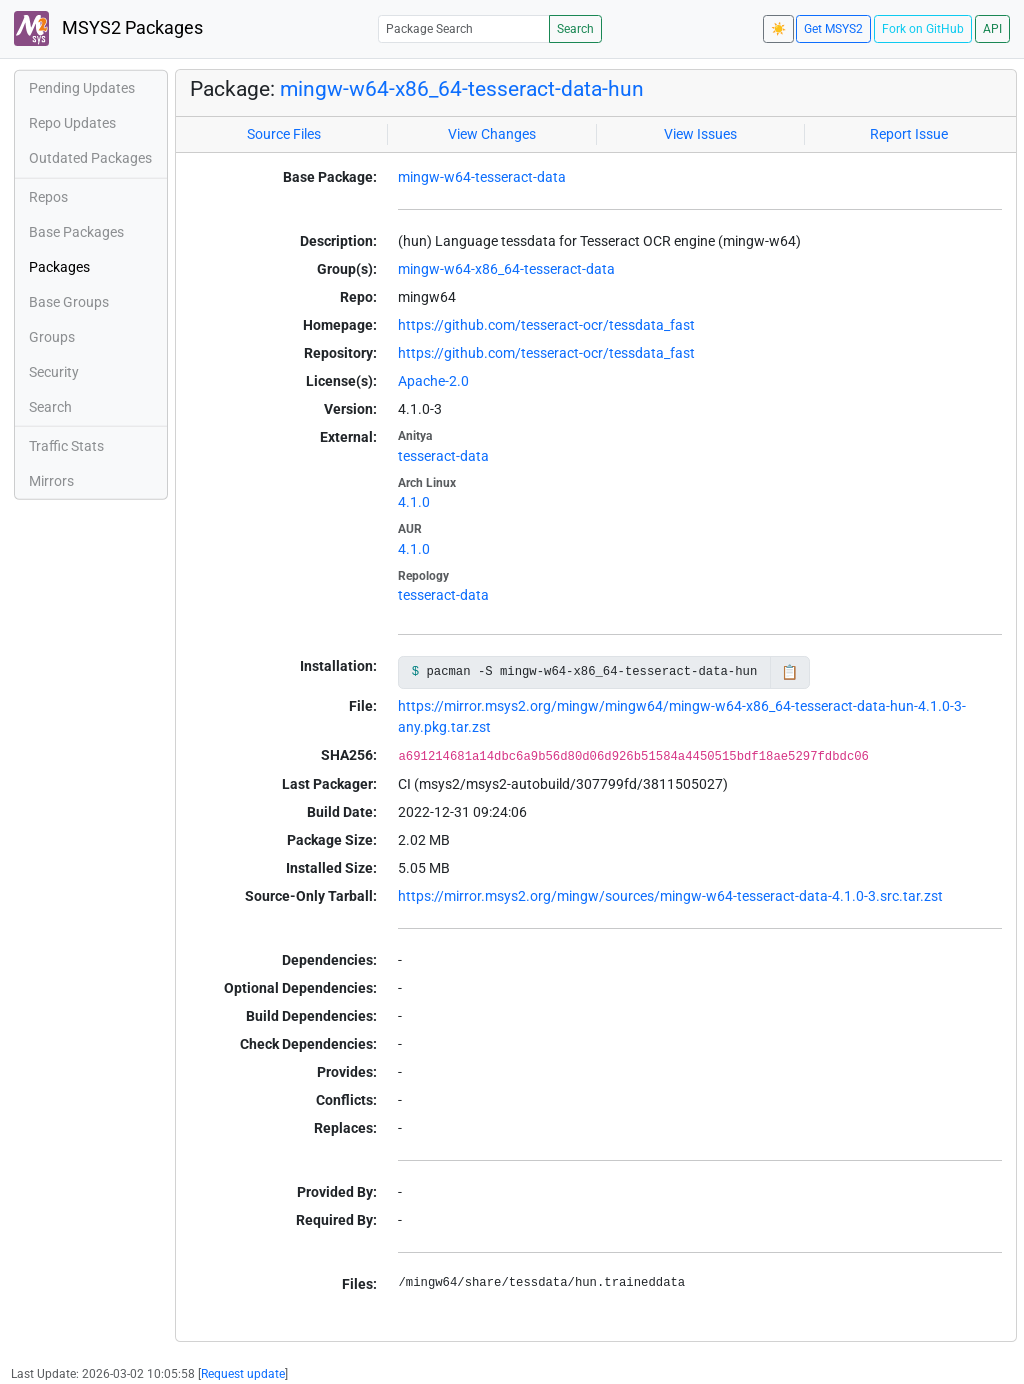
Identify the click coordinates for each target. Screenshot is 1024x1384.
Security (54, 372)
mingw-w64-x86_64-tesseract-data (506, 269)
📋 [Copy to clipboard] (789, 672)
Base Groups (69, 302)
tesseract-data (443, 456)
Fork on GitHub (923, 29)
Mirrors (51, 481)
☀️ (778, 29)
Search (575, 29)
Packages (59, 267)
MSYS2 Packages (108, 28)
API (992, 29)
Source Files (284, 134)
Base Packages (76, 232)
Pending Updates (82, 88)
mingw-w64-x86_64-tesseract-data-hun (462, 89)
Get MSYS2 (833, 29)
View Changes (492, 134)
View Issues (700, 134)
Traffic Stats (66, 446)
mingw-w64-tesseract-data (482, 177)
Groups (52, 337)
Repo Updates (72, 123)
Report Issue (909, 134)
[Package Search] (464, 28)
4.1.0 (414, 502)
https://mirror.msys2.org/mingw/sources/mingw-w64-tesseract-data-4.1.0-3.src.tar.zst (670, 896)
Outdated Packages (90, 158)
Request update (243, 1374)
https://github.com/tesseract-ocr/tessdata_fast (546, 325)
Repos (48, 197)
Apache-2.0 (433, 381)
